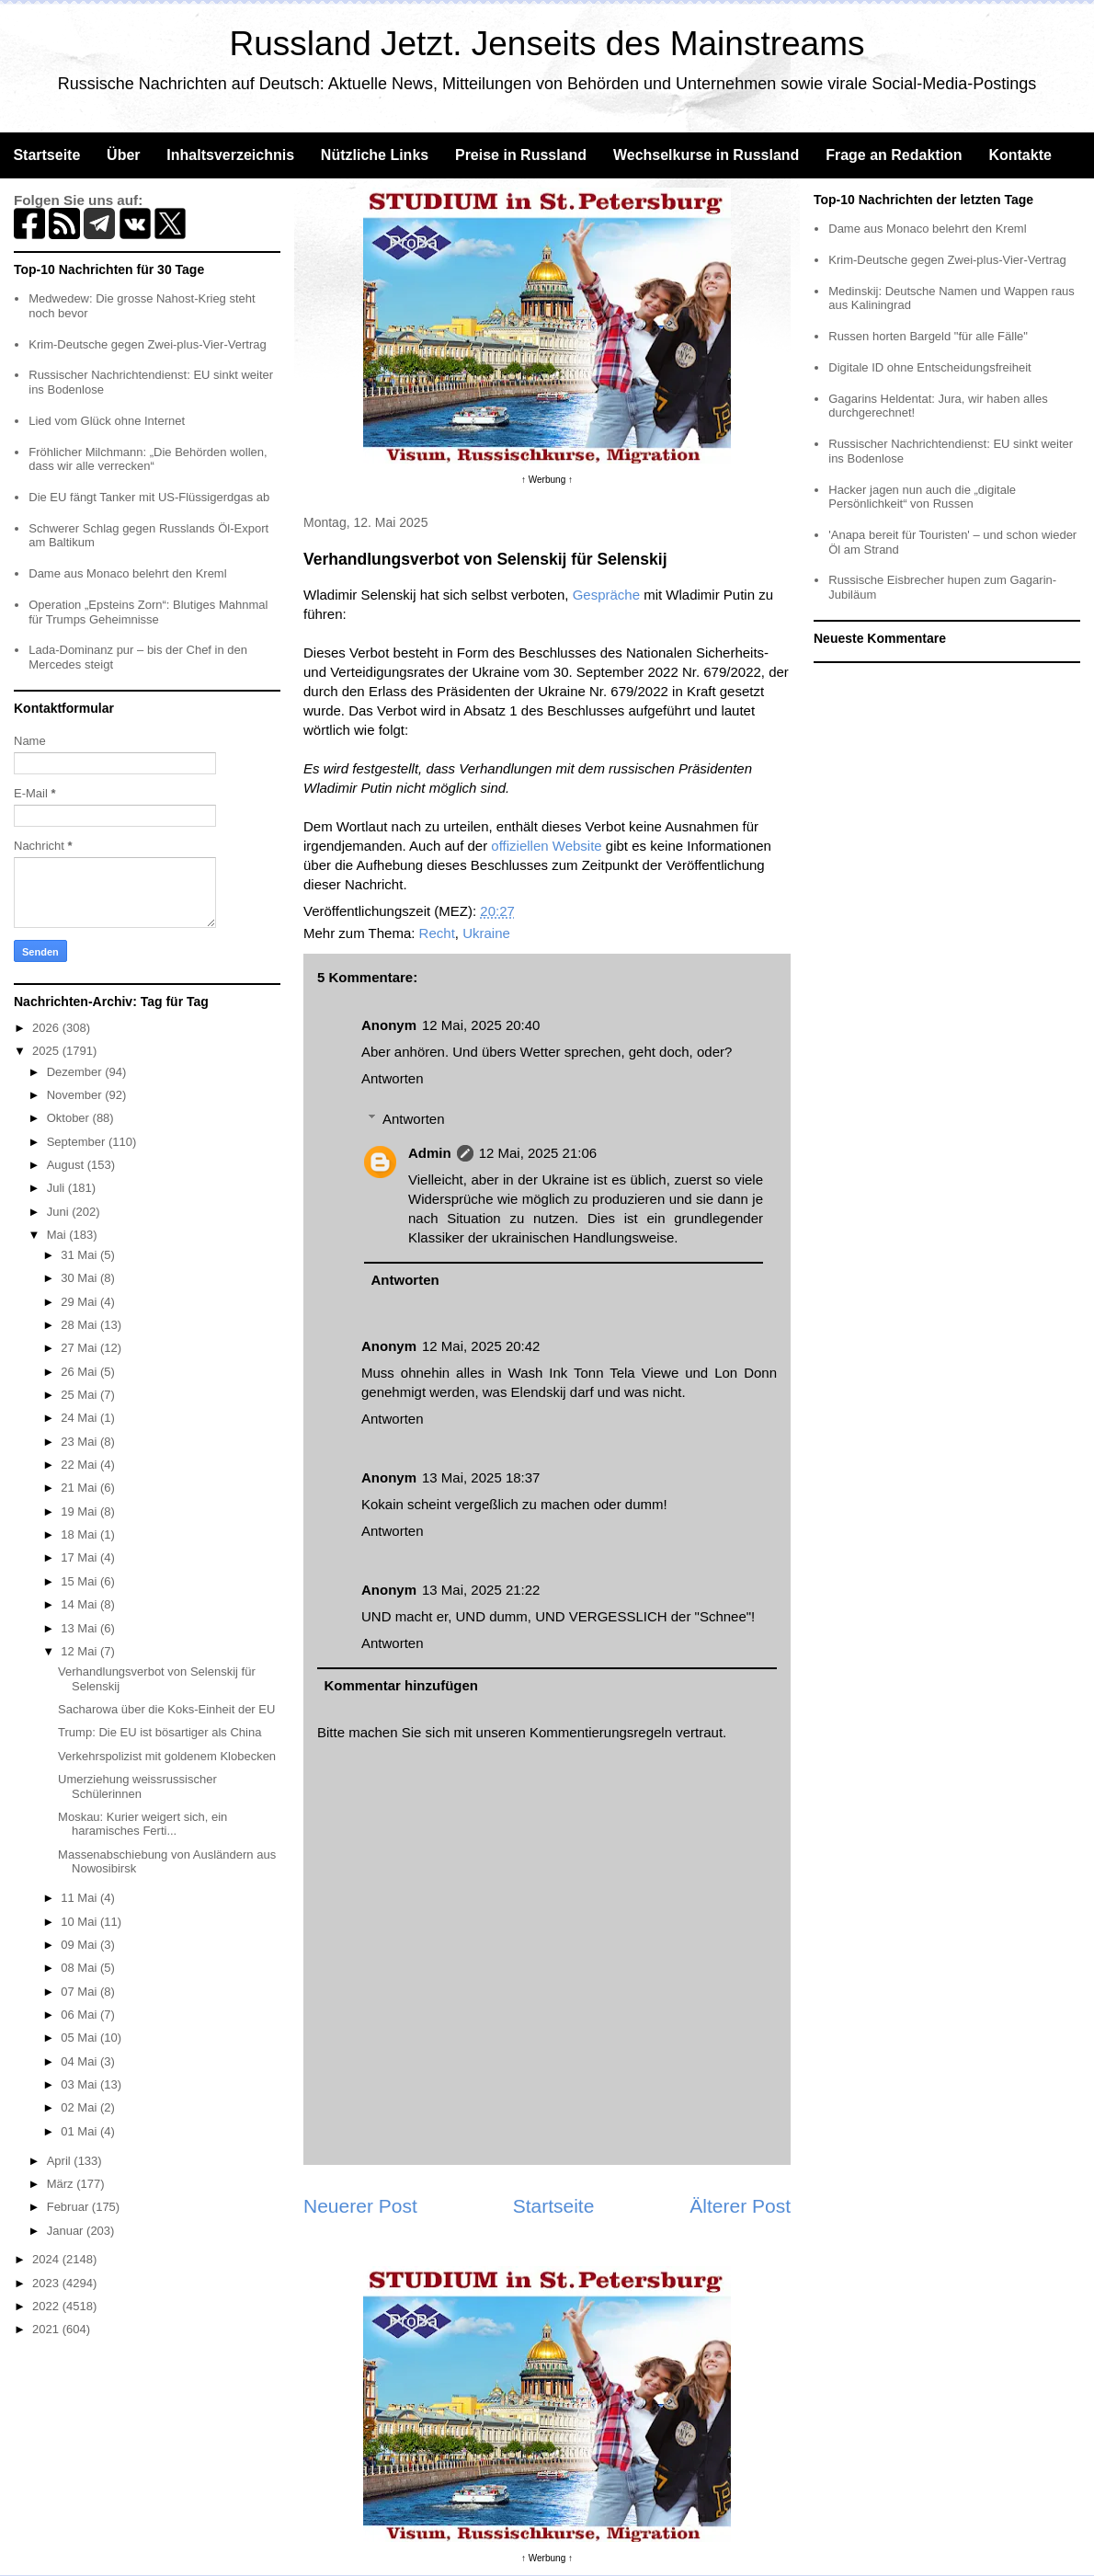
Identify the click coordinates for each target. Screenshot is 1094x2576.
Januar (66, 2231)
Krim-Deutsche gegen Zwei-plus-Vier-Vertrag (147, 344)
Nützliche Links (374, 155)
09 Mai (80, 1945)
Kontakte (1019, 155)
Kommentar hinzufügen (402, 1685)
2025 (47, 1051)
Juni (59, 1212)
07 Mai (80, 1991)
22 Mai (80, 1464)
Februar (69, 2207)
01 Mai (80, 2131)
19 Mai (80, 1511)
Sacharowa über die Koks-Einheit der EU (166, 1709)
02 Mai (80, 2107)
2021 (47, 2329)
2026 (47, 1028)
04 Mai (80, 2061)
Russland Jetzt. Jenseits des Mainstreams (547, 44)
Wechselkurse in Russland (706, 155)
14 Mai (80, 1604)
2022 (47, 2306)
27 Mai (80, 1348)
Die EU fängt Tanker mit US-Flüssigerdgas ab (148, 497)
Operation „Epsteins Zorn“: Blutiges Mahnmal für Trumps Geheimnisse (148, 612)
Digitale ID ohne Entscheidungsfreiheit (929, 367)
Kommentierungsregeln (601, 1732)
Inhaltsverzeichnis (230, 155)
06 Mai (80, 2014)
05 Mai (80, 2037)
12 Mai (80, 1651)
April (60, 2161)
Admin (429, 1153)
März (62, 2184)
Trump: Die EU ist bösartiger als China (159, 1732)
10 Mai (80, 1922)
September (77, 1142)
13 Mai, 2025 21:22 (481, 1589)
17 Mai (80, 1557)
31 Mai (80, 1255)
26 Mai (80, 1372)
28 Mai (80, 1325)
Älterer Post (740, 2205)
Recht (437, 933)
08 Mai (80, 1968)
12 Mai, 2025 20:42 (481, 1346)
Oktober (70, 1118)
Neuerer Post (360, 2205)
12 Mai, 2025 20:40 (481, 1025)
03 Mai (80, 2084)
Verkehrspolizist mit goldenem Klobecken (167, 1756)
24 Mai (80, 1418)
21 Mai (80, 1487)
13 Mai (80, 1628)
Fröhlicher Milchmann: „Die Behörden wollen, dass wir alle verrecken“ (147, 459)
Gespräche (606, 594)
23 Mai (80, 1441)
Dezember (76, 1072)
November (76, 1095)
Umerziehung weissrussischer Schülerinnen (137, 1786)
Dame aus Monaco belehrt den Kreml (127, 573)
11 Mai (80, 1898)
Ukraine (486, 933)
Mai (58, 1235)
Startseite (46, 155)
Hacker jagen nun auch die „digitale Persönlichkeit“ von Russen (922, 497)
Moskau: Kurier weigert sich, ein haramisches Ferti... (142, 1824)
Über (123, 155)
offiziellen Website (546, 845)
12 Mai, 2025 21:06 (538, 1153)
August (67, 1165)
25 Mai (80, 1395)
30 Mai (80, 1278)
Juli (57, 1188)
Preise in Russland (521, 155)
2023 (47, 2283)
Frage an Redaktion (894, 155)
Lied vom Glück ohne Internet (106, 421)
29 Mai (80, 1302)
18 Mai (80, 1534)
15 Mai (80, 1581)
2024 (47, 2259)
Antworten (392, 1078)
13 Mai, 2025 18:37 (481, 1477)
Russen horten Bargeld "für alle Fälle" (928, 336)
